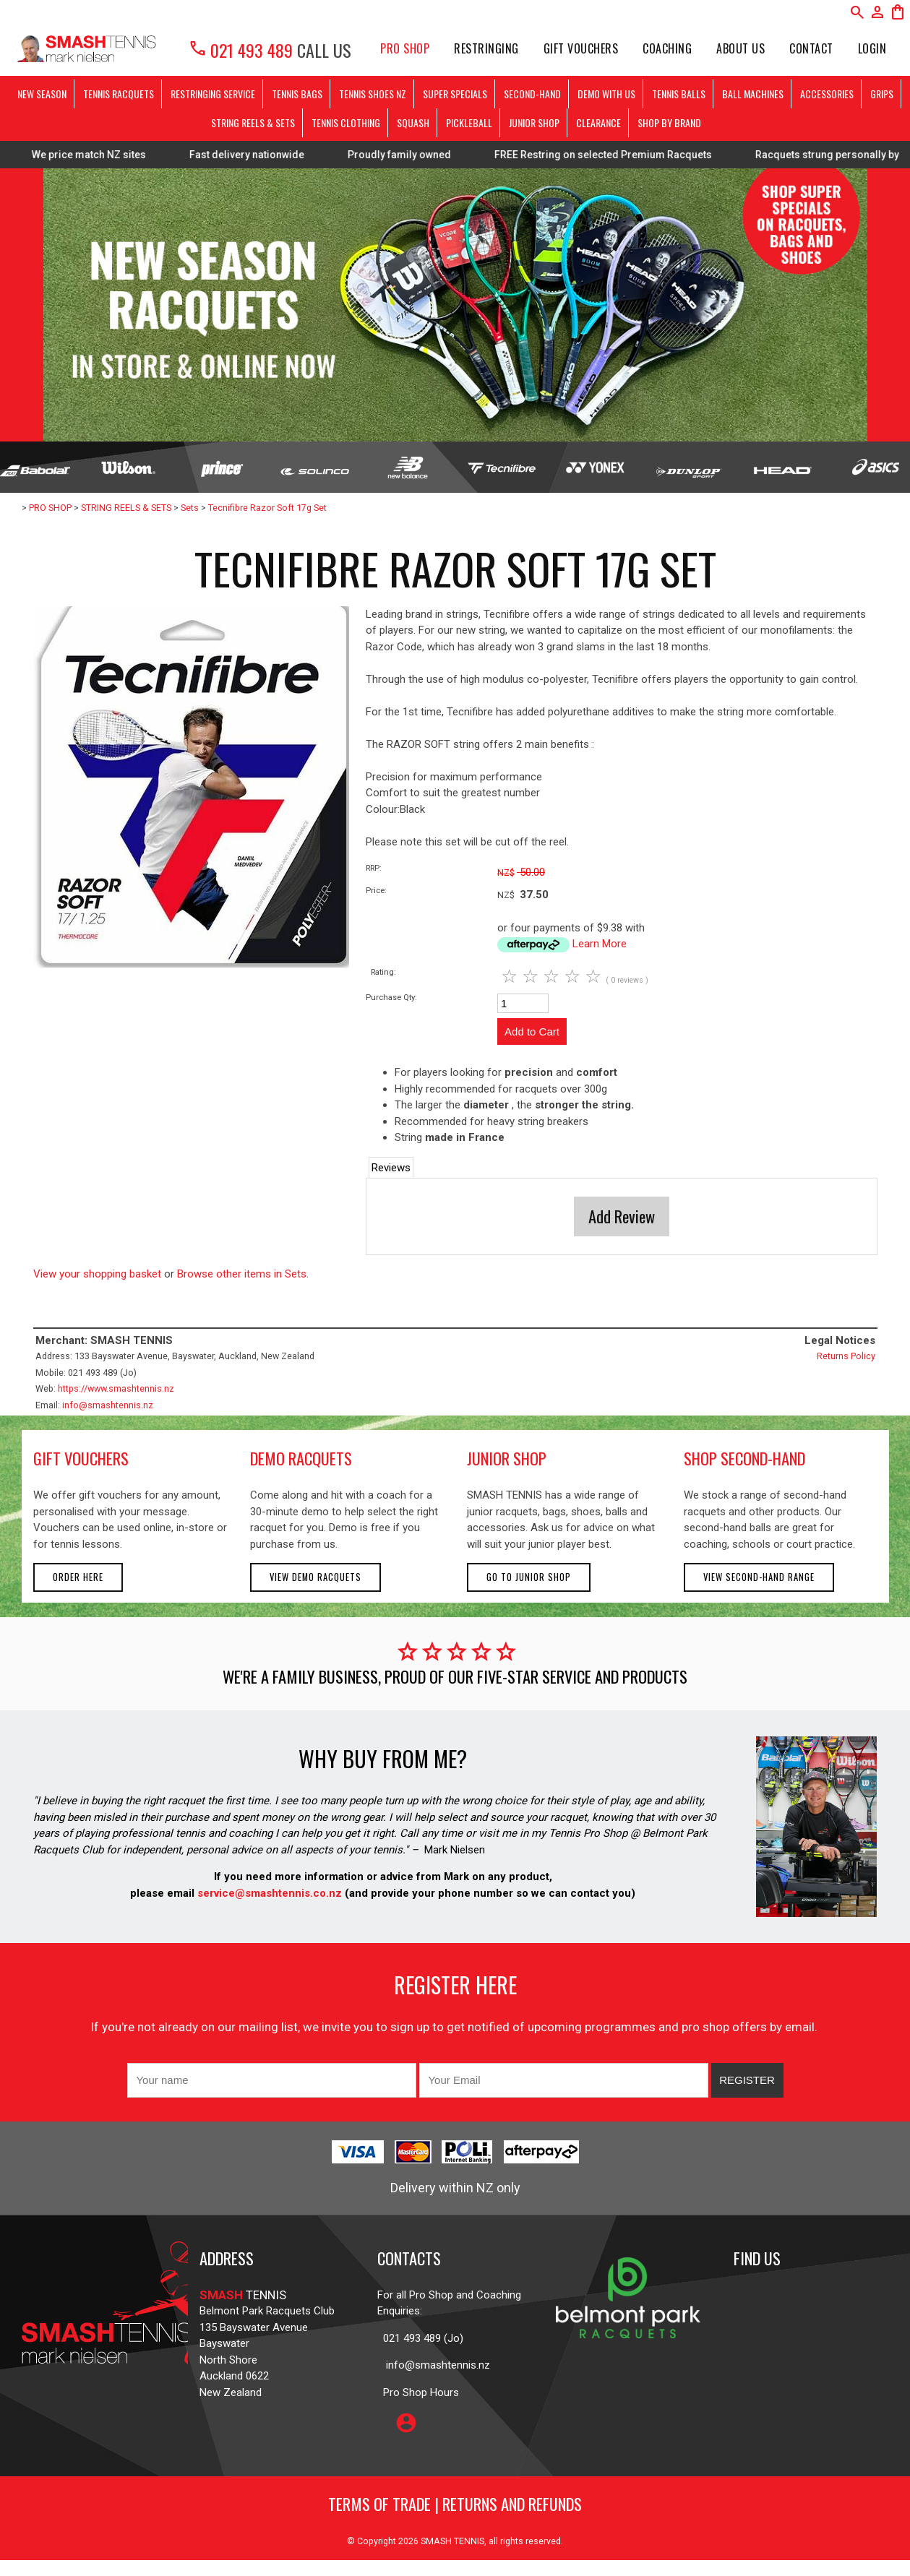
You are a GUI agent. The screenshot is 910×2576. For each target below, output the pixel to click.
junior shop (506, 1458)
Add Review (621, 1216)
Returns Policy (846, 1356)
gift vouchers (81, 1458)
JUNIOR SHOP (534, 122)
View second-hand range (759, 1577)
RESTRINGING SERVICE (213, 93)
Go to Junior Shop (528, 1577)
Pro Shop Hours (418, 2392)
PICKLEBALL (469, 122)
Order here (78, 1577)
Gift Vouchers (581, 48)
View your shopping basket (97, 1273)
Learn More (599, 943)
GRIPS (881, 93)
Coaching (667, 48)
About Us (740, 48)
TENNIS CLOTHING (346, 122)
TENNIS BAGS (297, 93)
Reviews (391, 1167)
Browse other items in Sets (241, 1273)
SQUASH (413, 122)
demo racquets (301, 1458)
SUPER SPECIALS (455, 93)
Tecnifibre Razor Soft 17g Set (267, 507)
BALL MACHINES (753, 93)
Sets (190, 507)
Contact (811, 48)
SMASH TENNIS (452, 2541)
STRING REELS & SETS (253, 122)
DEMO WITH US (606, 93)
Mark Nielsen (454, 1849)
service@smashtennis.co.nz (268, 1893)
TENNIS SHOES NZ (372, 93)
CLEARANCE (598, 122)
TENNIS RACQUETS (118, 93)
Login (872, 48)
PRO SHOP (404, 48)
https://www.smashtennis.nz (116, 1388)
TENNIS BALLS (678, 93)
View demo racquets (315, 1577)
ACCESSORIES (827, 93)
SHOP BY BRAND (669, 122)
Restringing (486, 48)
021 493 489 (240, 50)
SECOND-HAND (532, 93)
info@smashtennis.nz (107, 1405)
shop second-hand (744, 1458)
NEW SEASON (41, 93)
